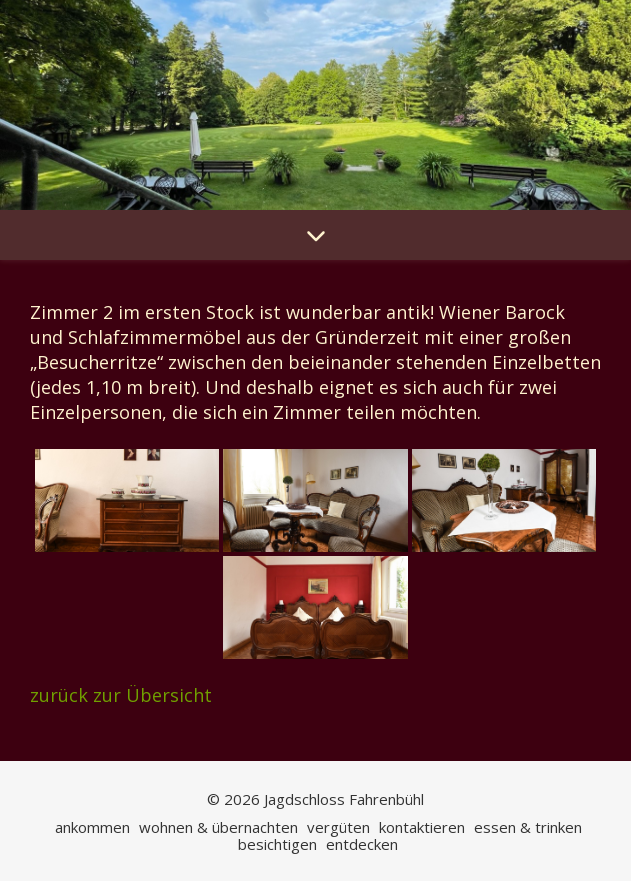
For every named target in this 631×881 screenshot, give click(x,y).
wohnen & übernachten (218, 827)
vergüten (338, 827)
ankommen (92, 827)
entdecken (362, 844)
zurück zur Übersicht (121, 695)
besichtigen (277, 844)
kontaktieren (422, 827)
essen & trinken (528, 827)
